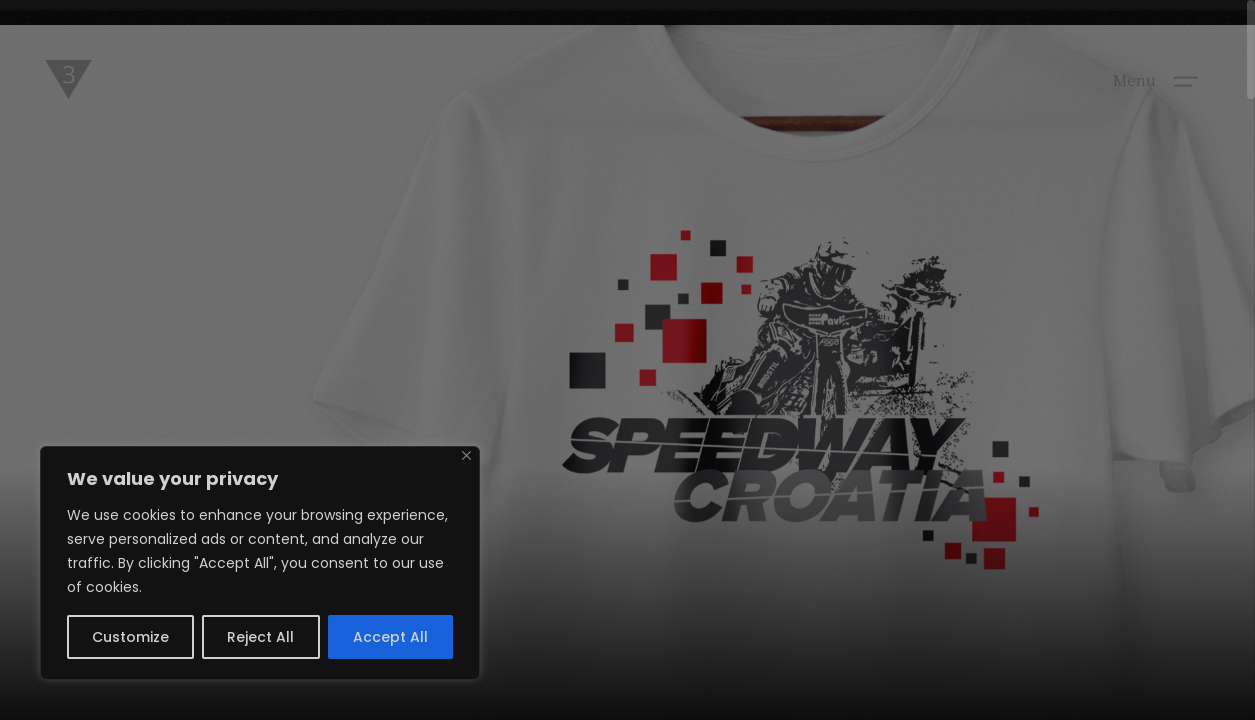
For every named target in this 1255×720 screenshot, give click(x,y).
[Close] (466, 455)
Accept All (390, 637)
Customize (130, 637)
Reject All (260, 637)
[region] (260, 563)
